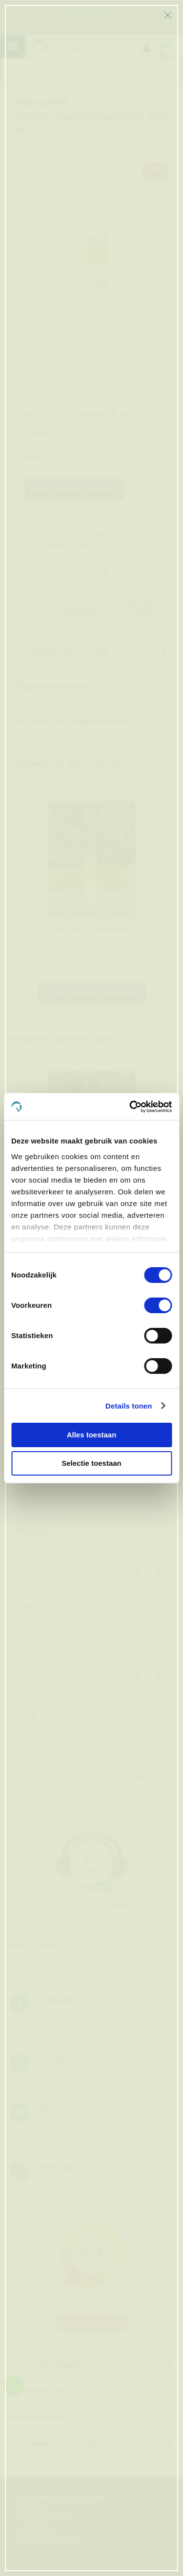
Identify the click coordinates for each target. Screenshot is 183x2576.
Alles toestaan (92, 1435)
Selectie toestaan (91, 1463)
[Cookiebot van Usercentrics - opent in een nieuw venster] (130, 1106)
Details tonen (128, 1406)
